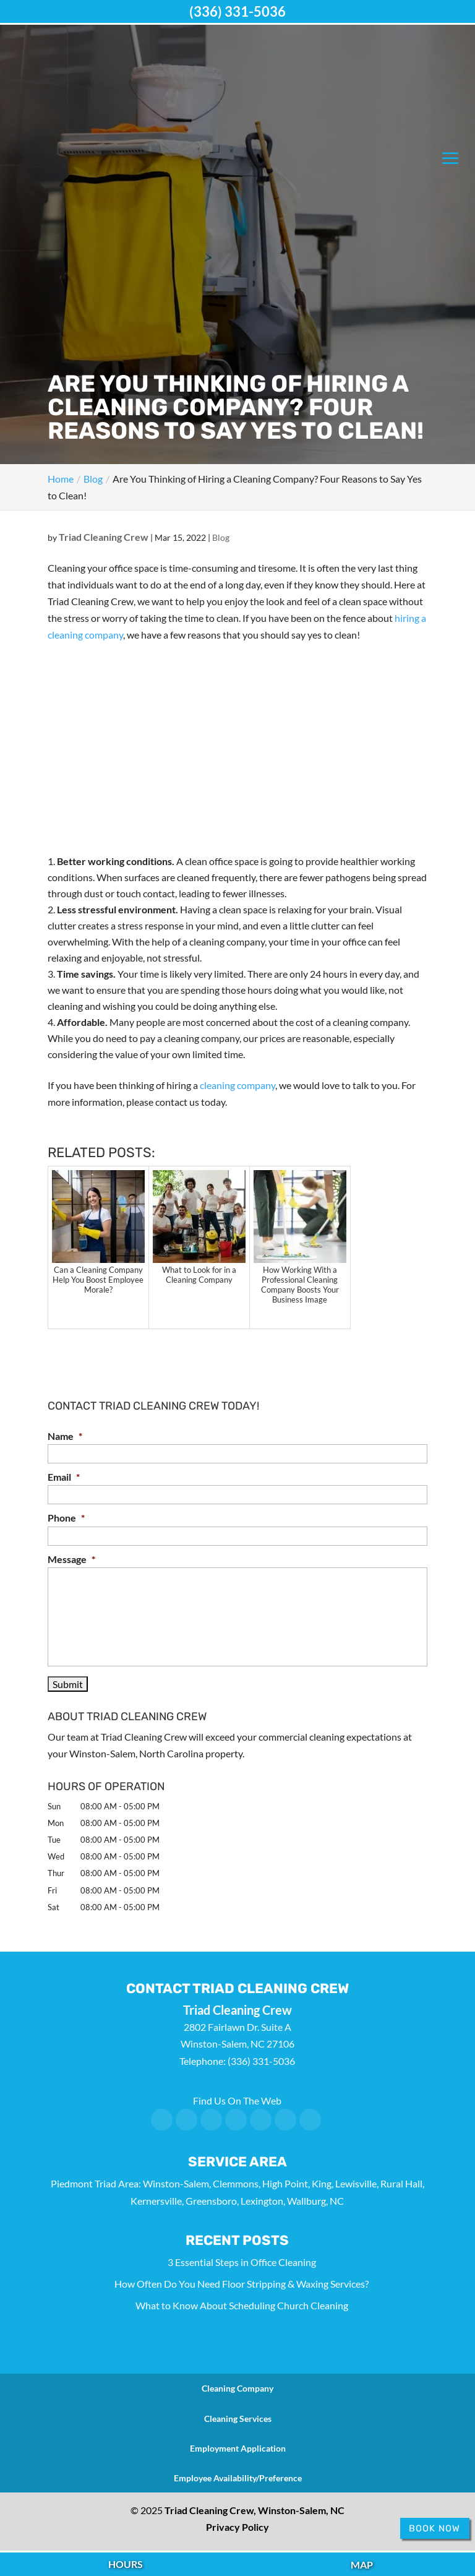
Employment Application (238, 2448)
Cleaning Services (238, 2418)
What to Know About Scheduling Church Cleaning (241, 2305)
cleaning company (237, 1085)
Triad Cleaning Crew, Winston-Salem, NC (254, 2510)
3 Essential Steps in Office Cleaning (242, 2262)
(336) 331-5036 (237, 11)
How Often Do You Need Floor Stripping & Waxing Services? (241, 2284)
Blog (220, 537)
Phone (66, 1517)
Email (64, 1477)
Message (71, 1559)
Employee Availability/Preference (238, 2478)
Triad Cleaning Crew (103, 537)
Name (65, 1436)
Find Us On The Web (237, 2100)
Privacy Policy (237, 2527)
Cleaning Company (237, 2388)
